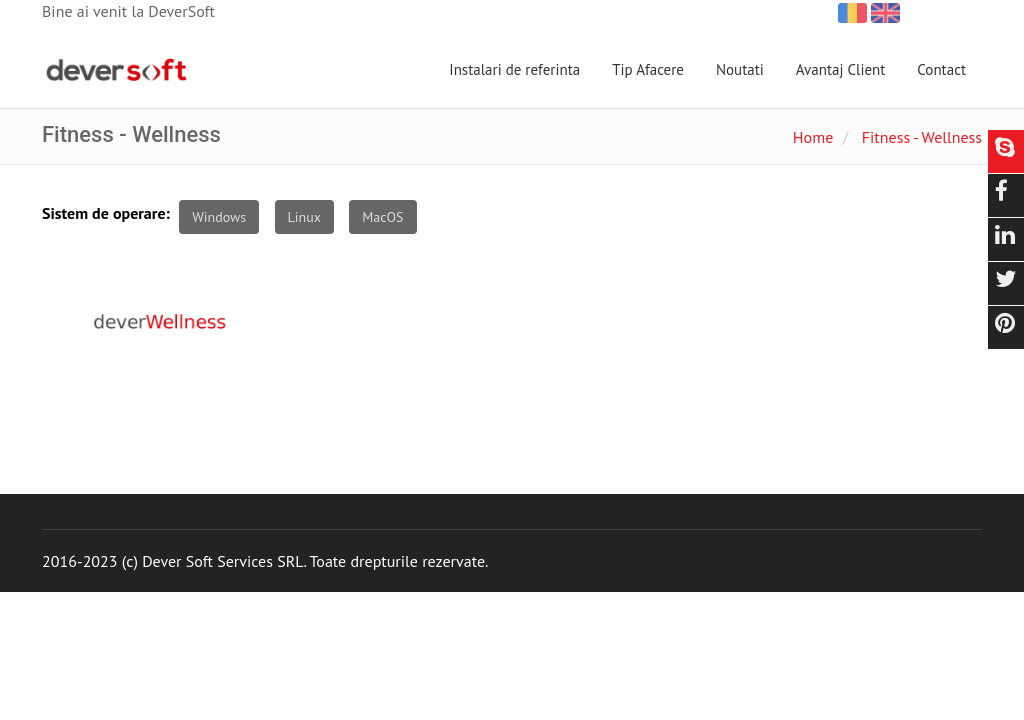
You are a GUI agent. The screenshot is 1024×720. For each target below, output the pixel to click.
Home (813, 137)
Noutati (740, 69)
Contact (941, 69)
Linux (304, 217)
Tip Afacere (648, 69)
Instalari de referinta (514, 69)
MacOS (382, 217)
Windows (219, 217)
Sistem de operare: (106, 213)
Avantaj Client (841, 69)
